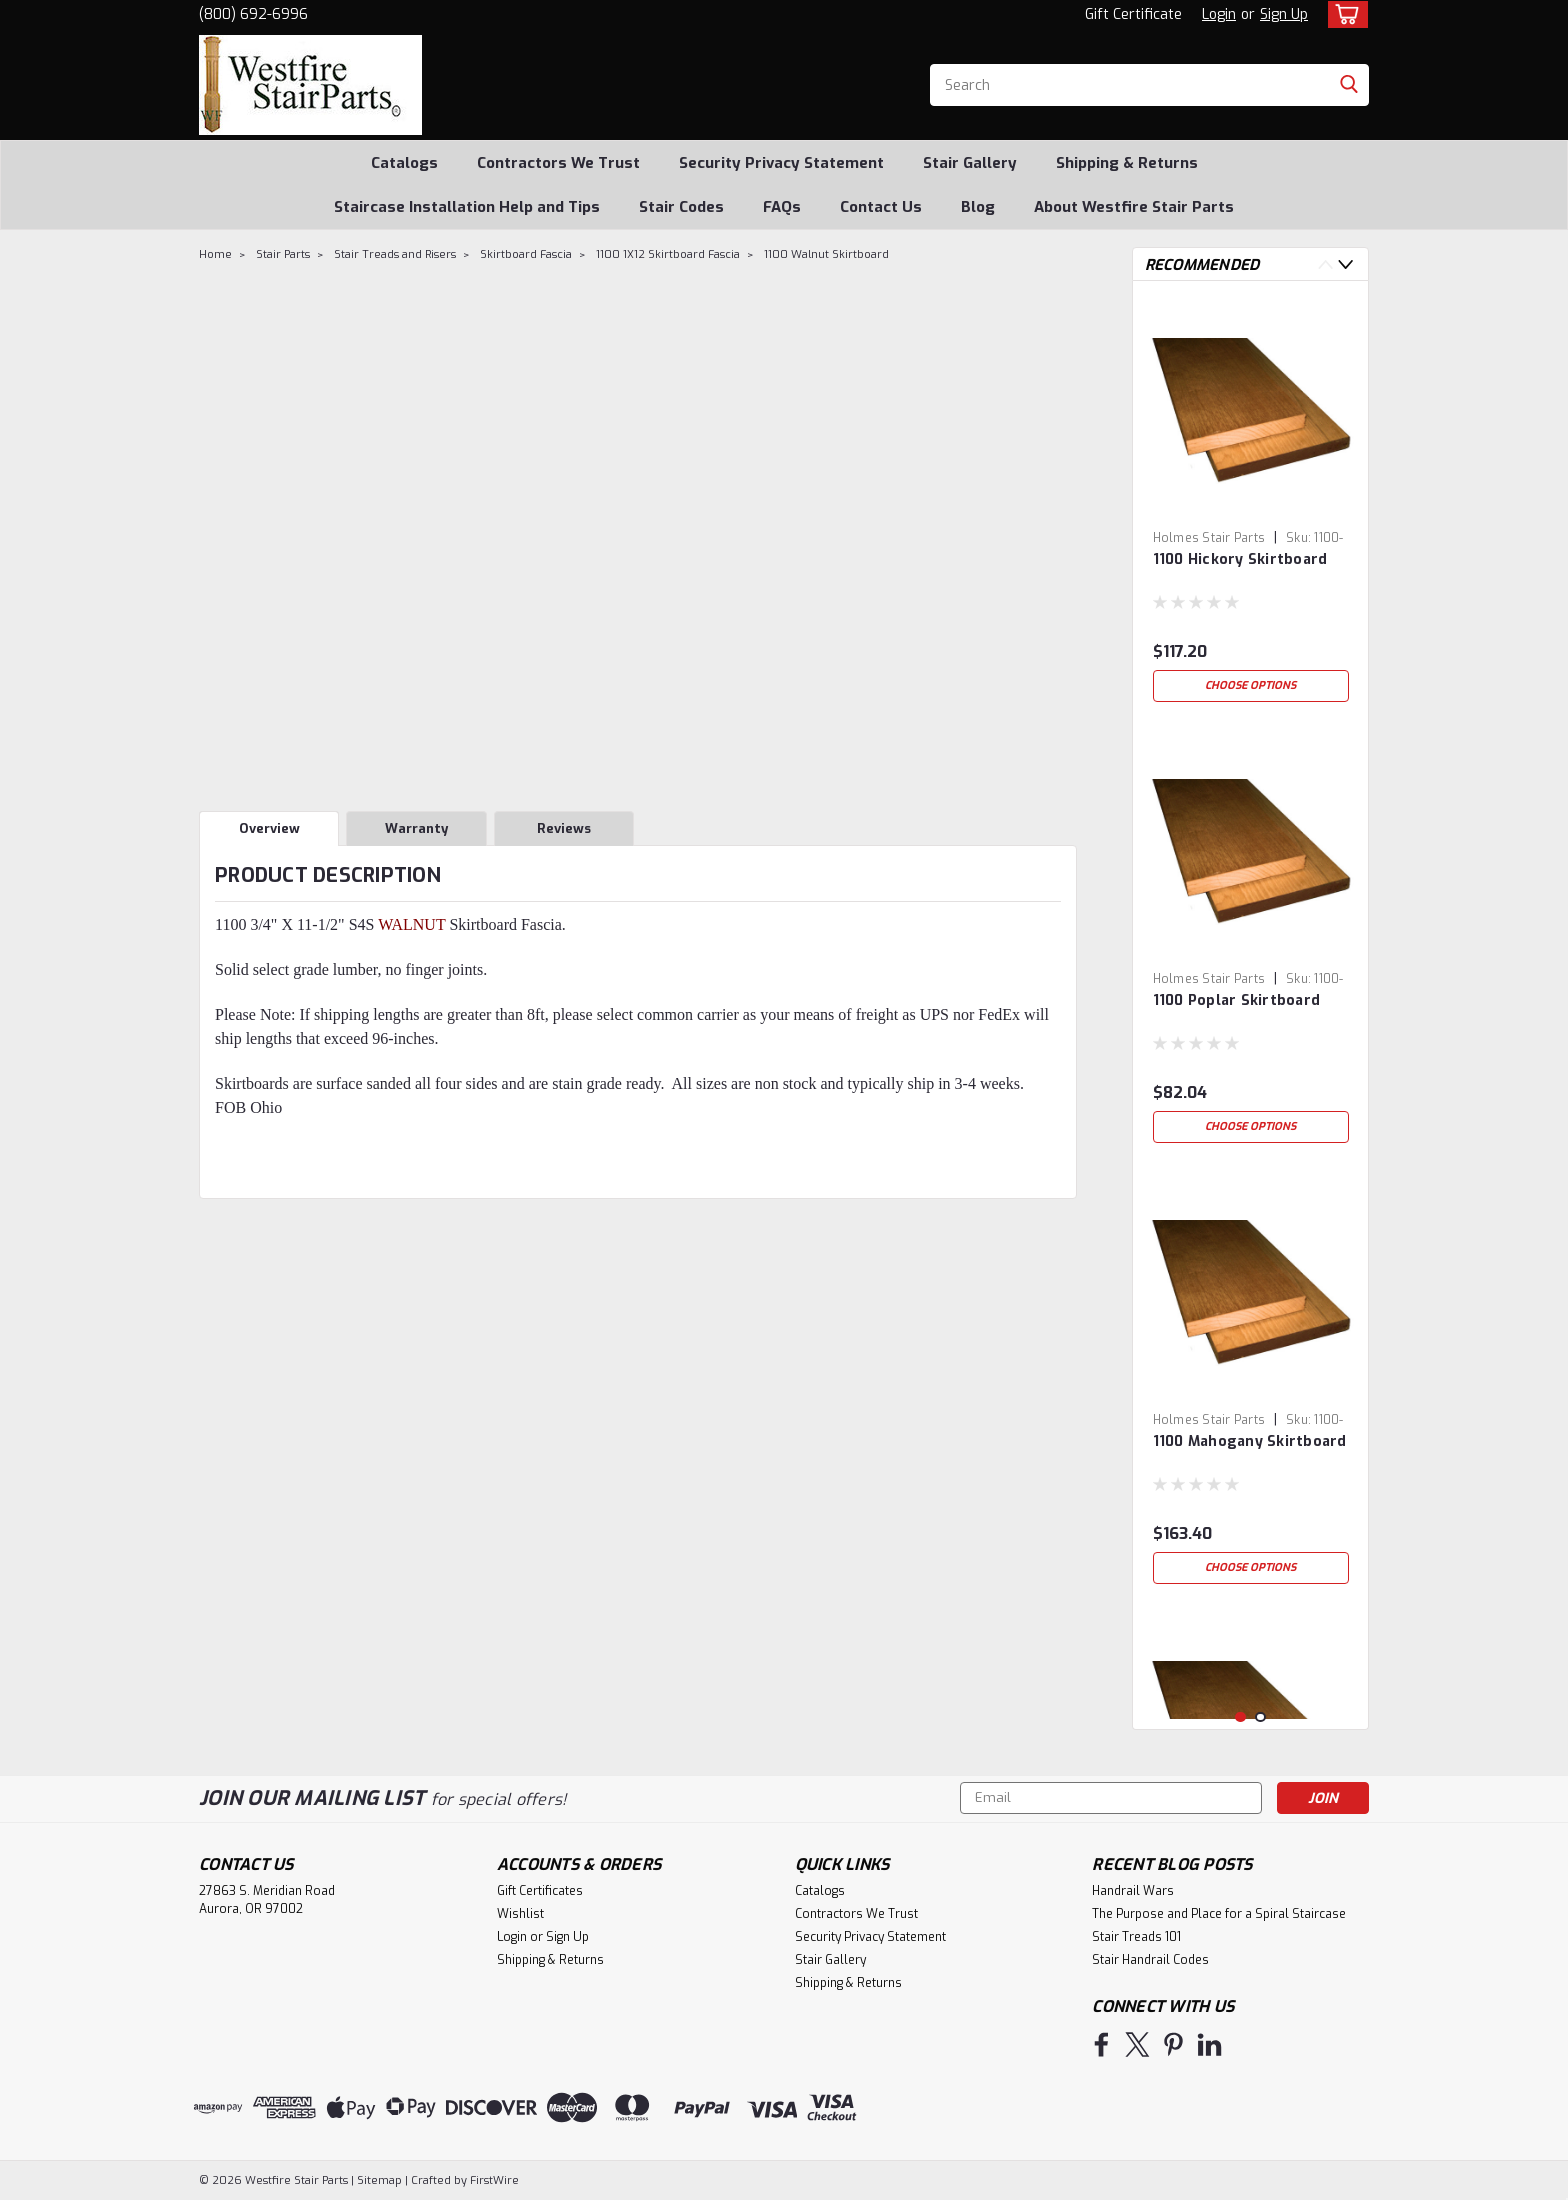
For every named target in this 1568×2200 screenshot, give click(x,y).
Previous (1325, 264)
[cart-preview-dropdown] (1343, 14)
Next (1345, 264)
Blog (978, 207)
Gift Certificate (1133, 14)
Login (1219, 14)
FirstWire (493, 2180)
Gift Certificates (540, 1891)
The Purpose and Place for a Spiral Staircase (1219, 1914)
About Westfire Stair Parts (1134, 207)
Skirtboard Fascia (526, 254)
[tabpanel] (1251, 504)
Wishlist (520, 1914)
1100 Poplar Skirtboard (1237, 1000)
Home (215, 254)
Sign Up (1284, 14)
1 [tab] (1240, 1717)
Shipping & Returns (1127, 163)
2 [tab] (1260, 1717)
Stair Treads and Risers (395, 254)
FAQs (782, 207)
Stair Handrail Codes (1150, 1960)
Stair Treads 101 (1136, 1937)
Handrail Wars (1133, 1891)
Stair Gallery (970, 163)
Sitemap (379, 2180)
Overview (269, 828)
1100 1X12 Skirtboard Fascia (668, 254)
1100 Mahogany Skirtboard (1250, 1441)
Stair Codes (681, 207)
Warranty (416, 828)
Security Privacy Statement (781, 163)
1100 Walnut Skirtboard (826, 254)
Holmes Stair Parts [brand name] (1209, 538)
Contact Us (881, 207)
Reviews (564, 828)
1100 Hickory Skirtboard (1240, 559)
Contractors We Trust (558, 163)
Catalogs (404, 163)
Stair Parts (283, 254)
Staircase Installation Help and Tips (467, 207)
